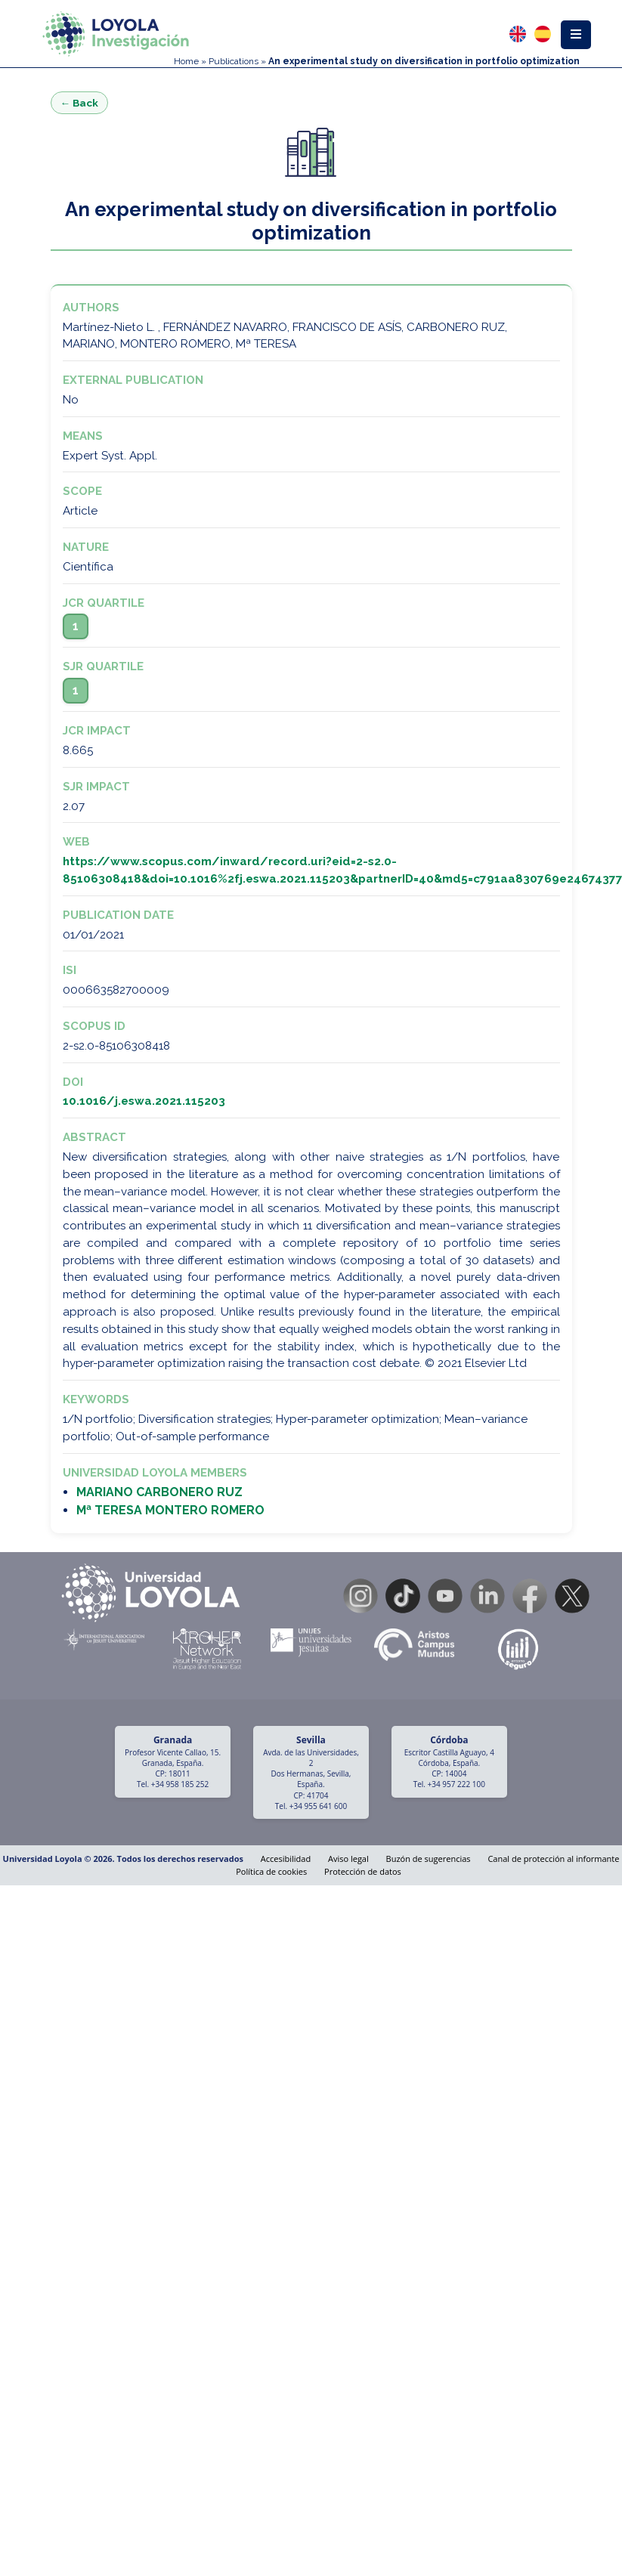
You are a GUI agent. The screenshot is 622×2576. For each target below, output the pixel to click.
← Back (79, 103)
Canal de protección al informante (553, 1858)
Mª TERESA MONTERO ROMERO (170, 1510)
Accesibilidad (286, 1858)
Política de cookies (271, 1871)
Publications (233, 61)
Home (186, 61)
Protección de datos (362, 1871)
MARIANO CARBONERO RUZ (159, 1492)
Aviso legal (348, 1858)
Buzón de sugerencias (428, 1858)
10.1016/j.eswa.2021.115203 (144, 1101)
